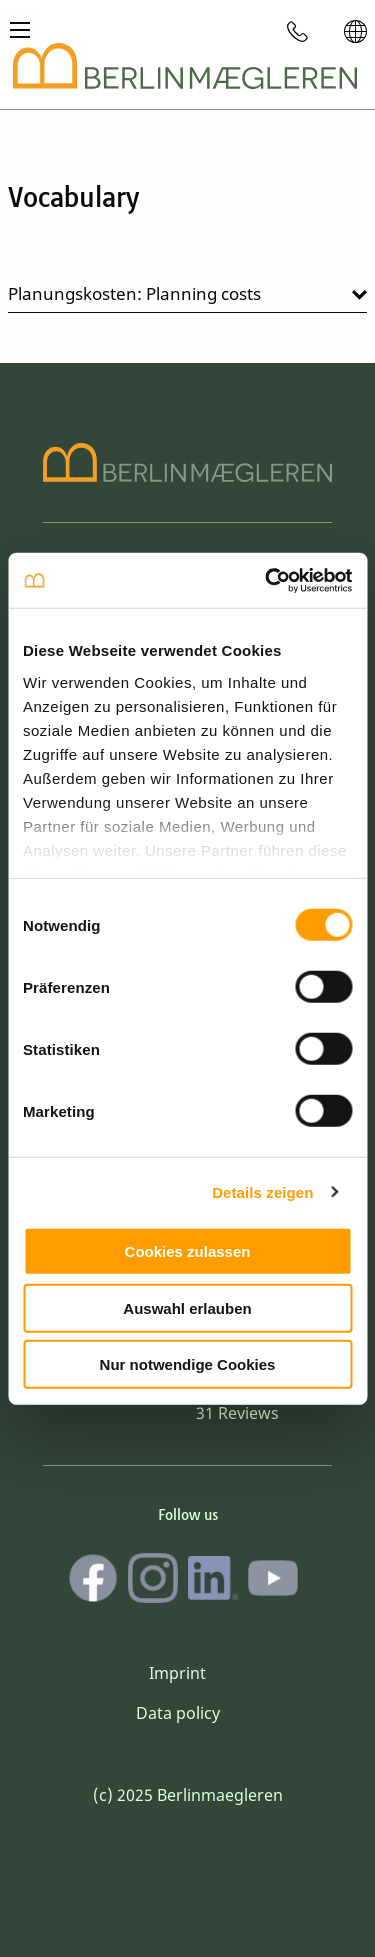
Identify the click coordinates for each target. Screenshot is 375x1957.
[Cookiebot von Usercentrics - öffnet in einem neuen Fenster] (267, 580)
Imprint (177, 1673)
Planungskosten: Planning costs (134, 293)
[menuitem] (298, 31)
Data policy (178, 1713)
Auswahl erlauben (187, 1307)
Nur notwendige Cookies (188, 1364)
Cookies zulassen (188, 1251)
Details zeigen (262, 1191)
